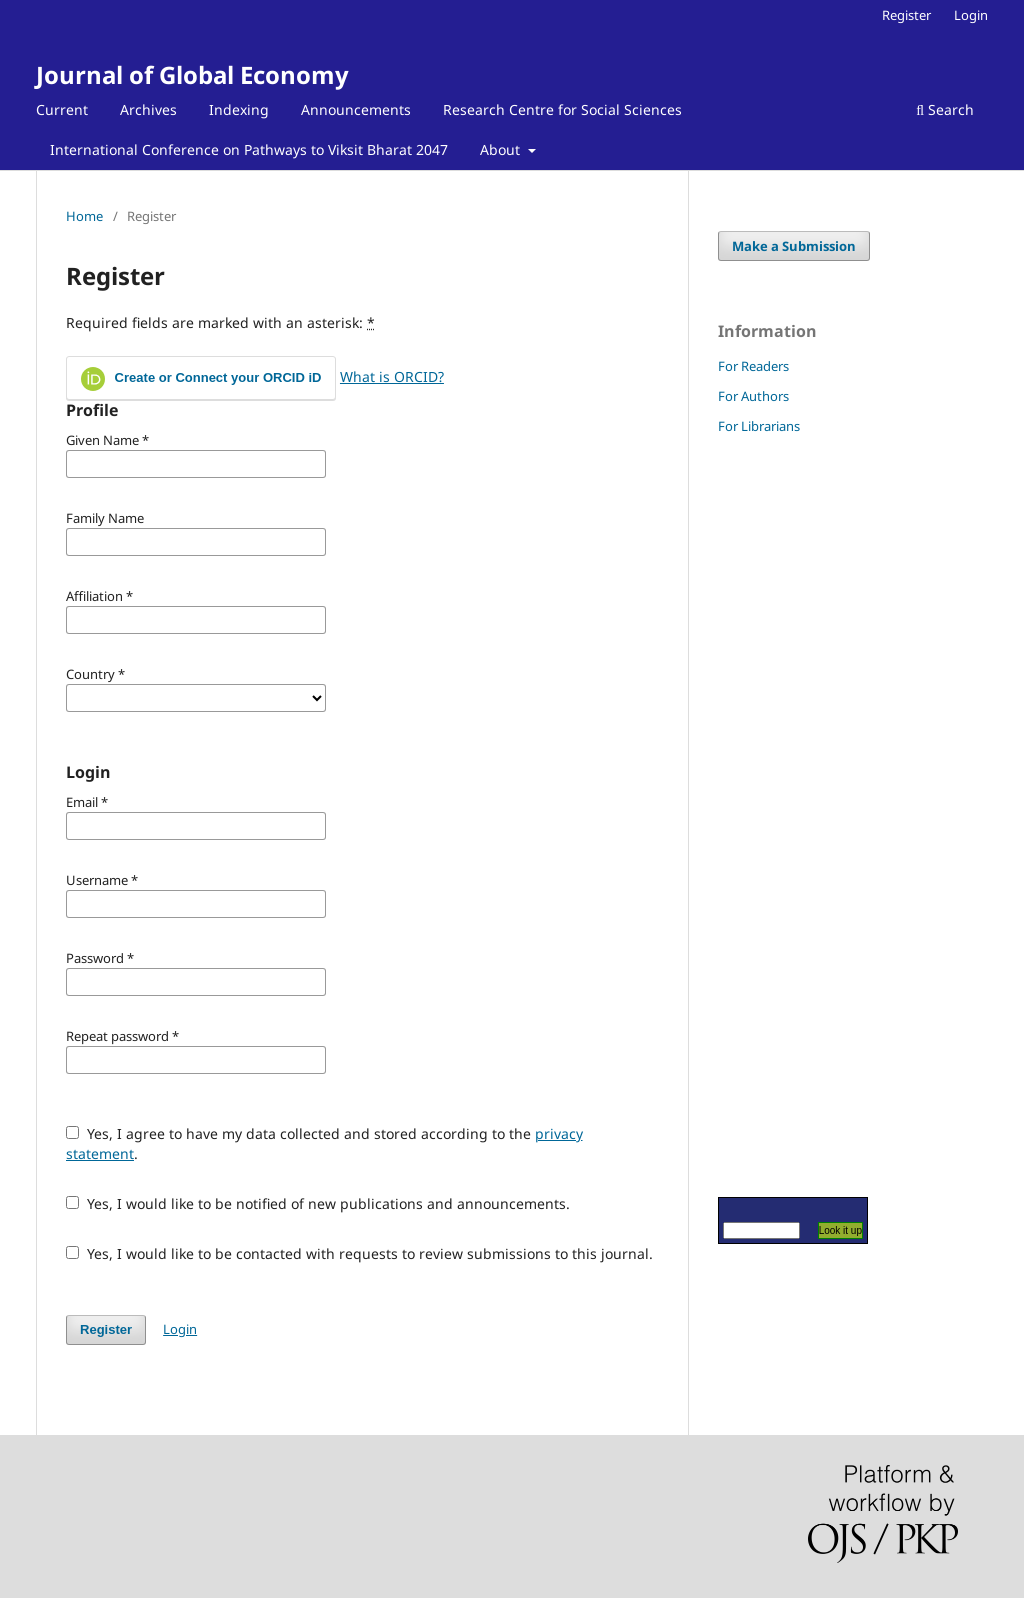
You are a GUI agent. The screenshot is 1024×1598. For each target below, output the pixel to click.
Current (62, 109)
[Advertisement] (778, 815)
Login (971, 15)
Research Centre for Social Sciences (562, 109)
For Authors (753, 396)
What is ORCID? (392, 376)
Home (84, 216)
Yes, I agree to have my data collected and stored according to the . (324, 1143)
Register (906, 15)
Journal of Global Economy (192, 74)
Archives (148, 109)
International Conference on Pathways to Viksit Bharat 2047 (249, 149)
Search (945, 109)
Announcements (356, 109)
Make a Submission (794, 246)
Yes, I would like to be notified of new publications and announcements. (318, 1203)
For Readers (753, 366)
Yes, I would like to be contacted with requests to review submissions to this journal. (359, 1253)
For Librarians (759, 426)
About (502, 149)
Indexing (239, 109)
